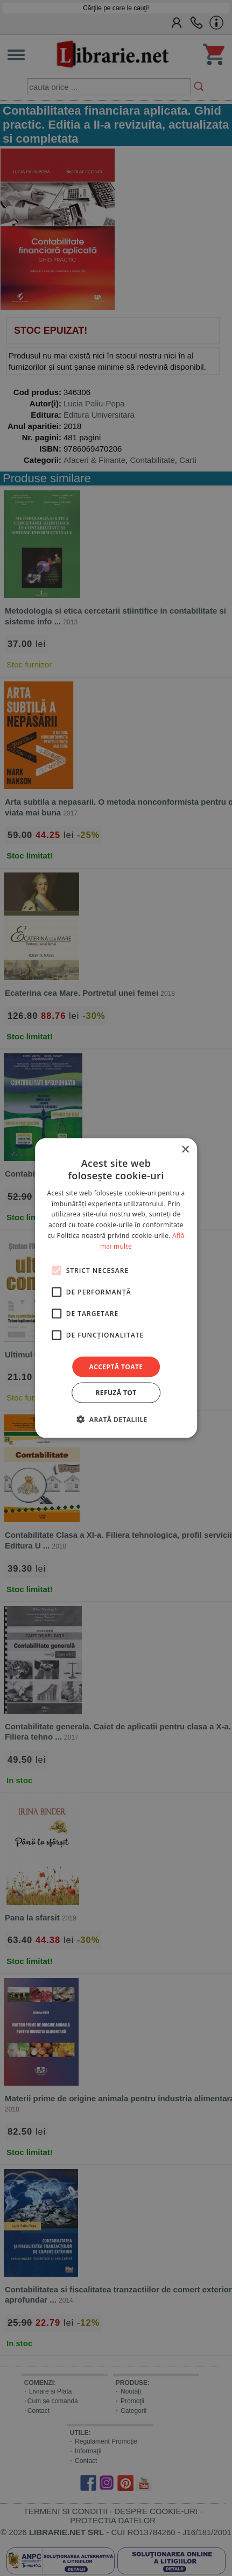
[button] (116, 1418)
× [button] (185, 1150)
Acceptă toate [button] (116, 1366)
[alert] (116, 1288)
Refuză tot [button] (115, 1392)
